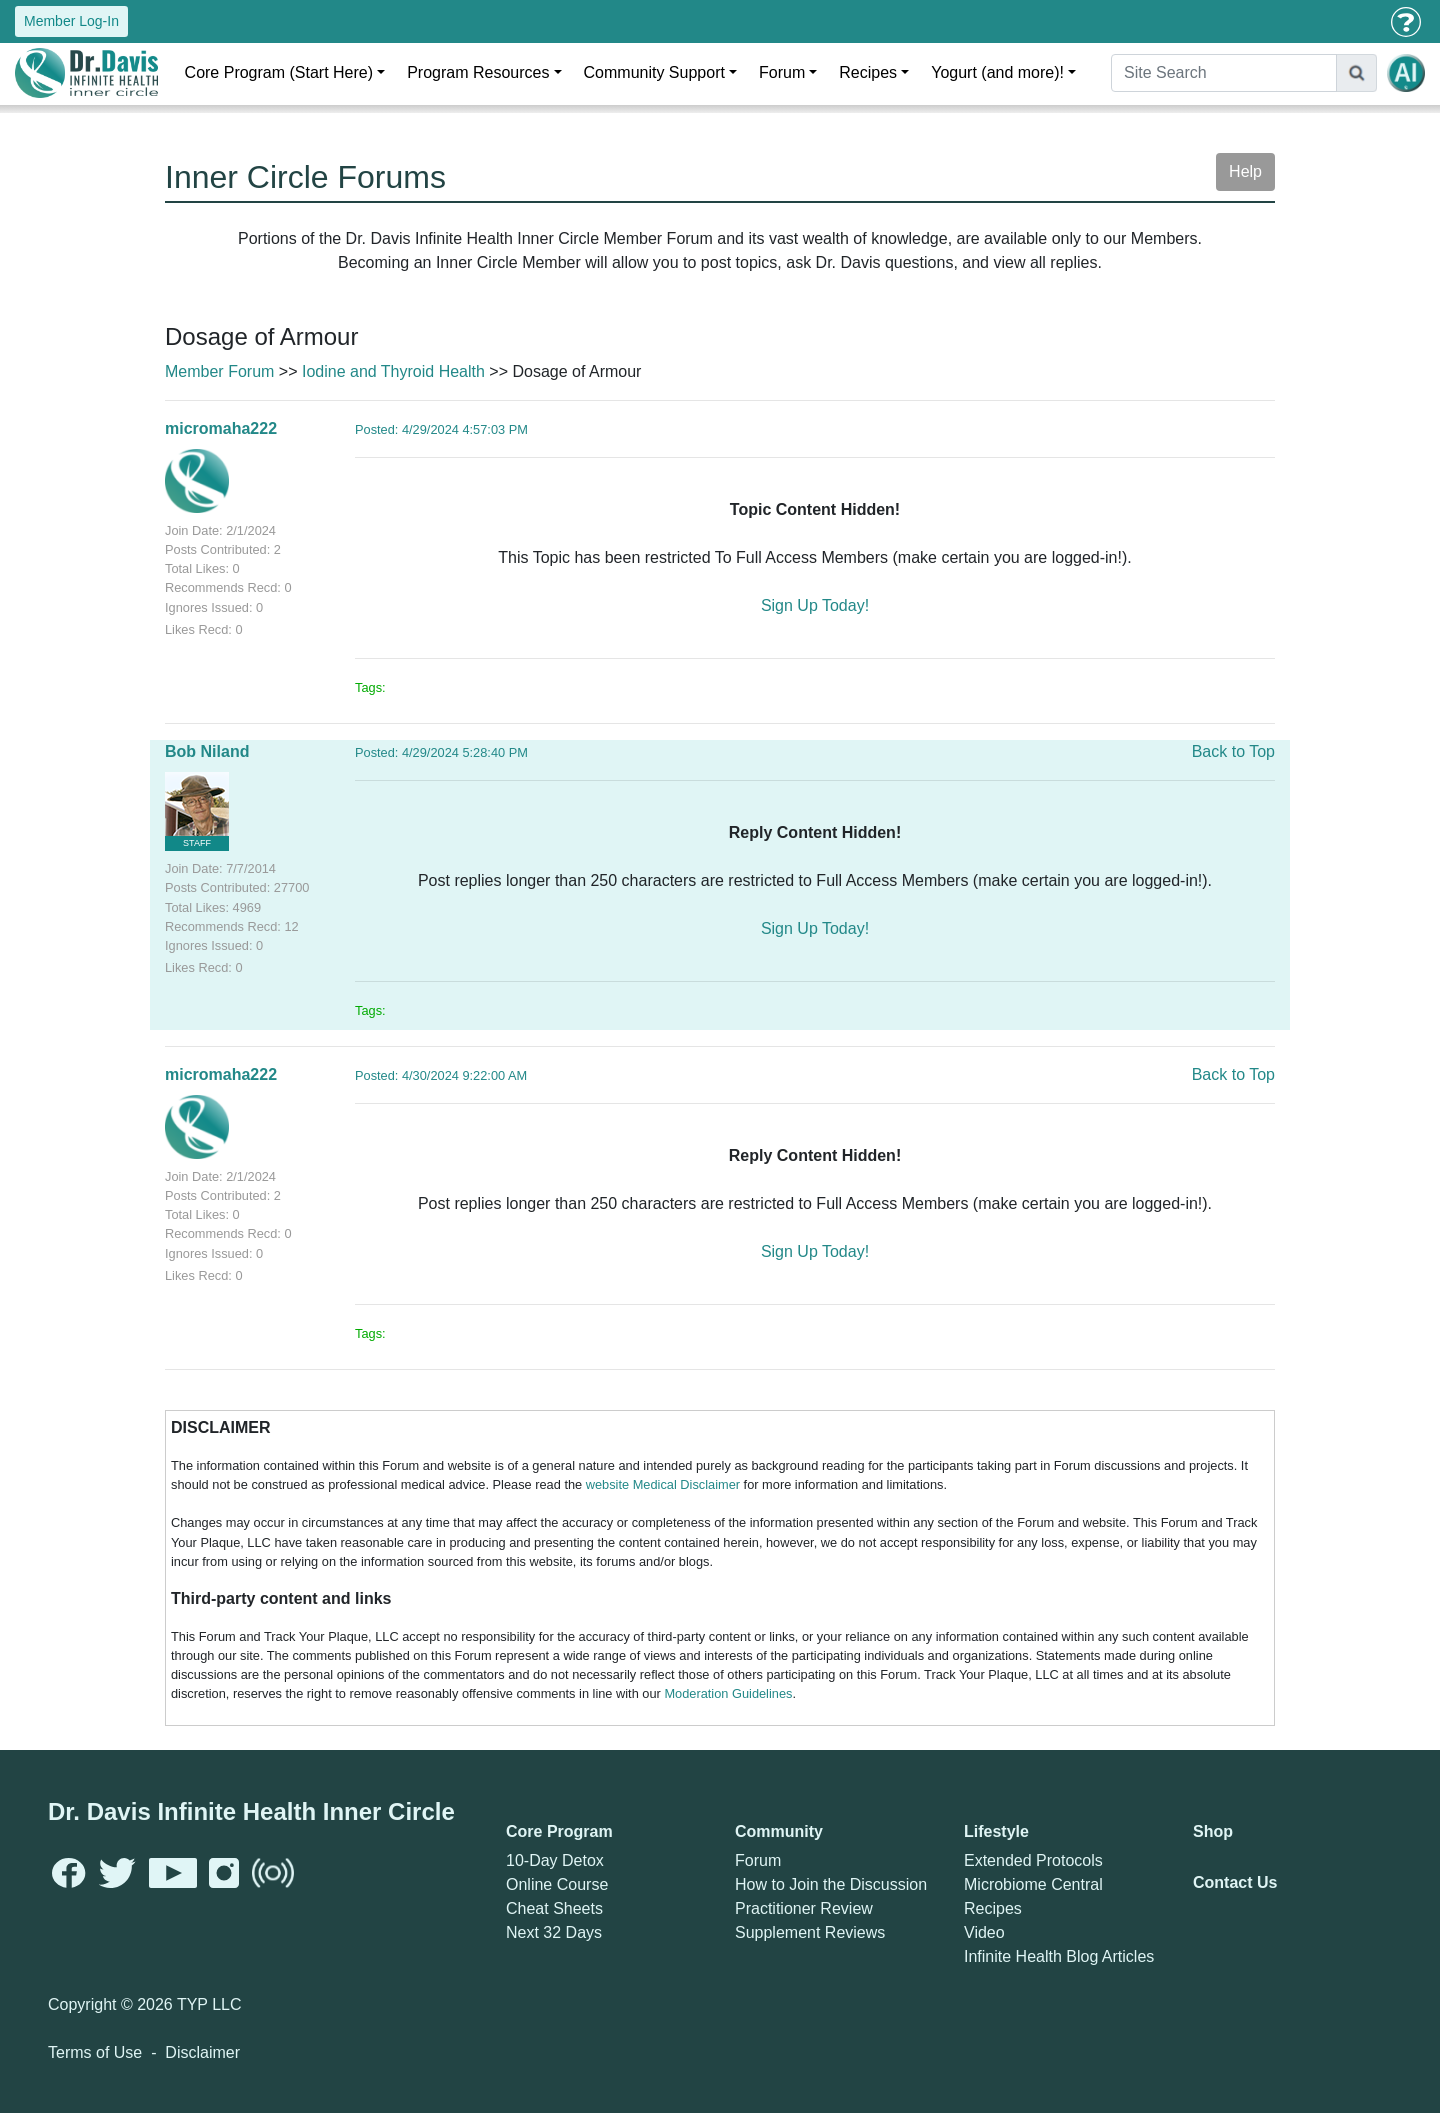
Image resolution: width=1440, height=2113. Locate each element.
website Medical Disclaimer (663, 1484)
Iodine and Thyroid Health (393, 371)
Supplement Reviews (810, 1932)
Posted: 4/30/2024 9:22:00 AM (441, 1075)
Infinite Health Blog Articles (1059, 1956)
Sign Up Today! (815, 605)
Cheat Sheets (554, 1908)
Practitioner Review (804, 1908)
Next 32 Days (554, 1932)
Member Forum (219, 371)
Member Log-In (71, 21)
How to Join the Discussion (831, 1884)
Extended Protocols (1033, 1860)
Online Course (557, 1884)
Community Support (654, 72)
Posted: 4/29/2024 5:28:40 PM (441, 752)
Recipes (868, 72)
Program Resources (478, 72)
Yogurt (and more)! (997, 72)
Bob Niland (207, 751)
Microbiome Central (1033, 1884)
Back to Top (1233, 751)
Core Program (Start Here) (279, 72)
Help (1245, 171)
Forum (782, 72)
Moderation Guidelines (728, 1693)
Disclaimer (202, 2052)
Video (984, 1932)
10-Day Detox (555, 1860)
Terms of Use (95, 2052)
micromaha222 (221, 428)
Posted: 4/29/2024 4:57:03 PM (441, 429)
